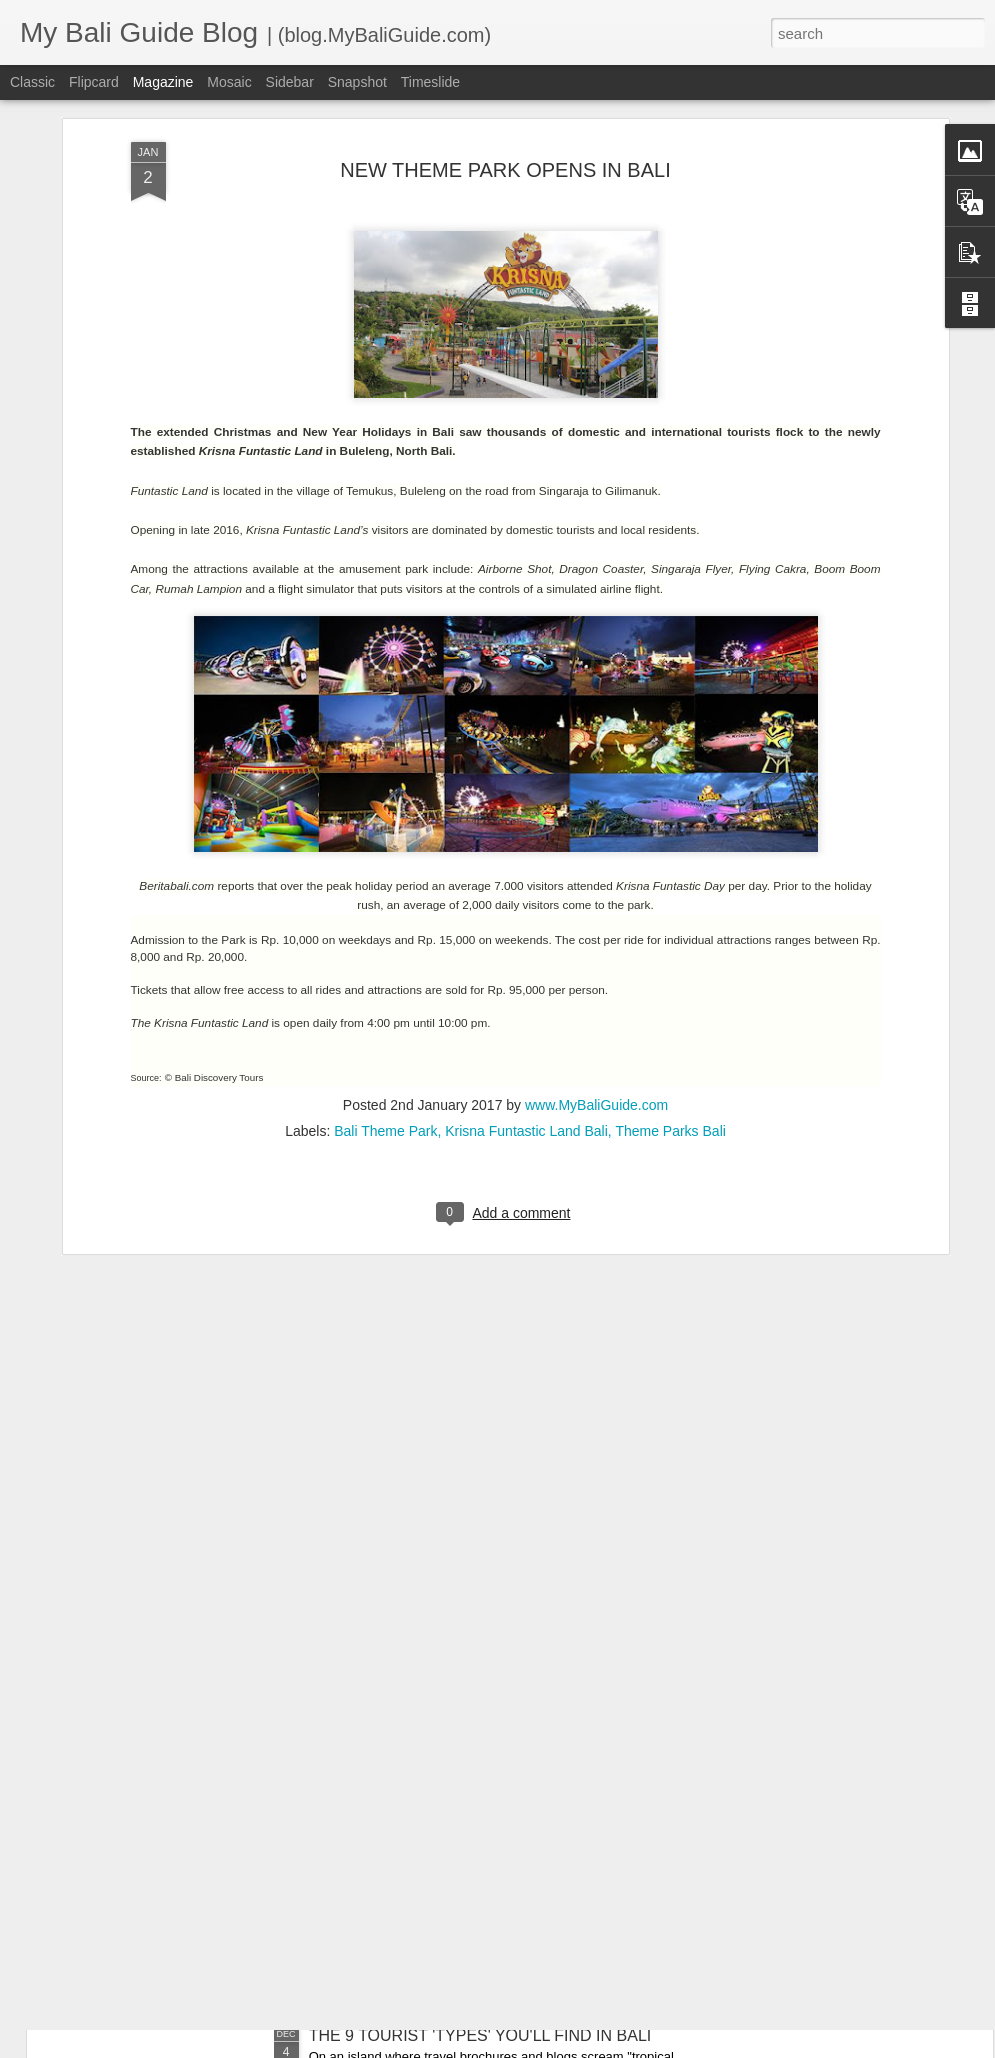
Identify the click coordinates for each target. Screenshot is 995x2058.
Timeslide (430, 82)
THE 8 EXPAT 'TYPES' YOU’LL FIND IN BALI (471, 1808)
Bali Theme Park (385, 914)
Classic (32, 82)
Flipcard (94, 82)
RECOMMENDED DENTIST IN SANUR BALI (470, 1581)
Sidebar (290, 82)
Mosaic (229, 82)
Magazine (163, 82)
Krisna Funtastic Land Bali (526, 914)
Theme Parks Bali (670, 914)
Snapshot (357, 82)
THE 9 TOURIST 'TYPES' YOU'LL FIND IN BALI (480, 2035)
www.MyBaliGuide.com (596, 888)
